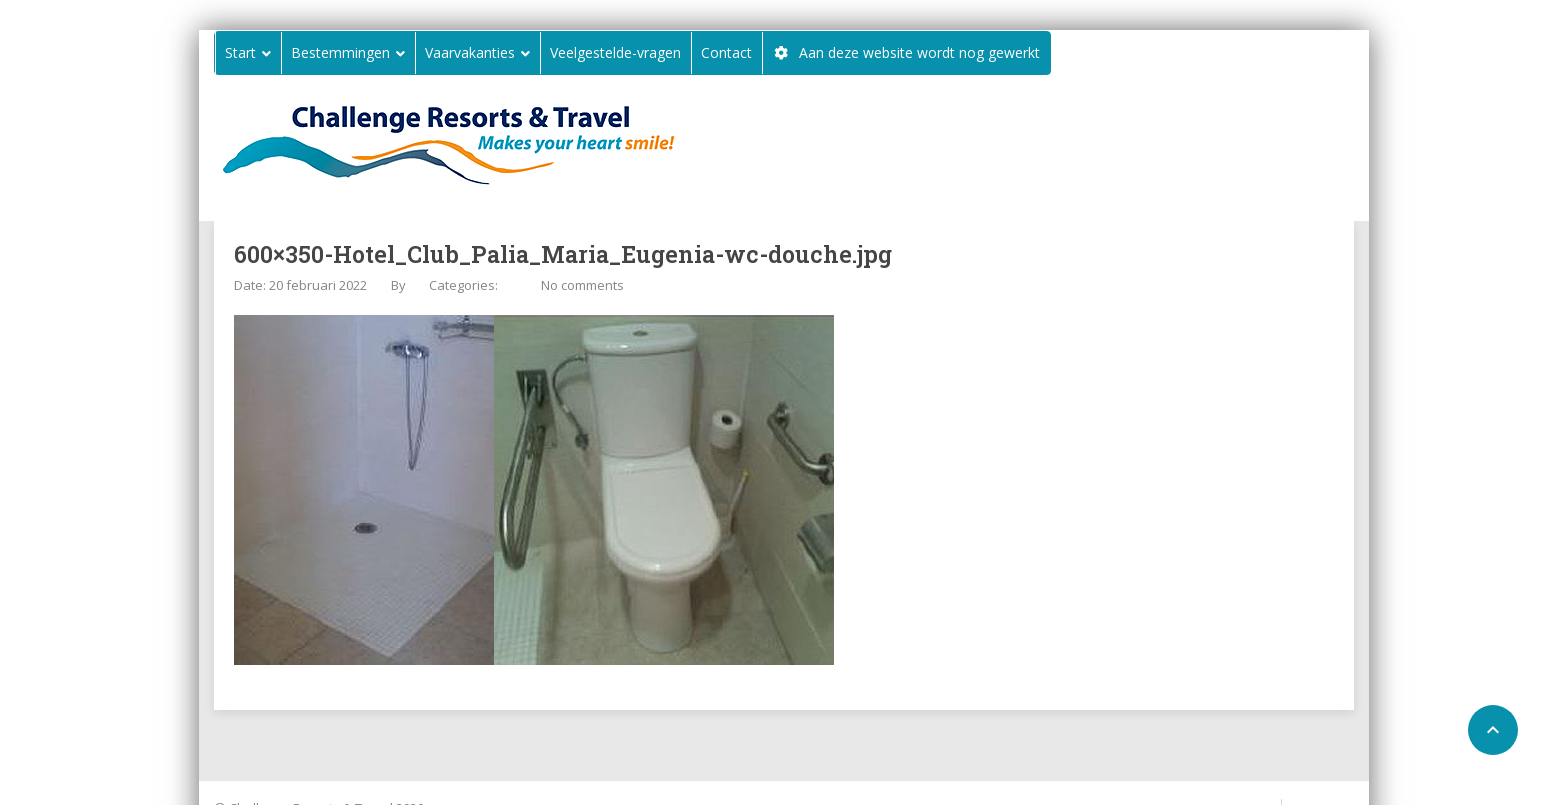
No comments (582, 285)
